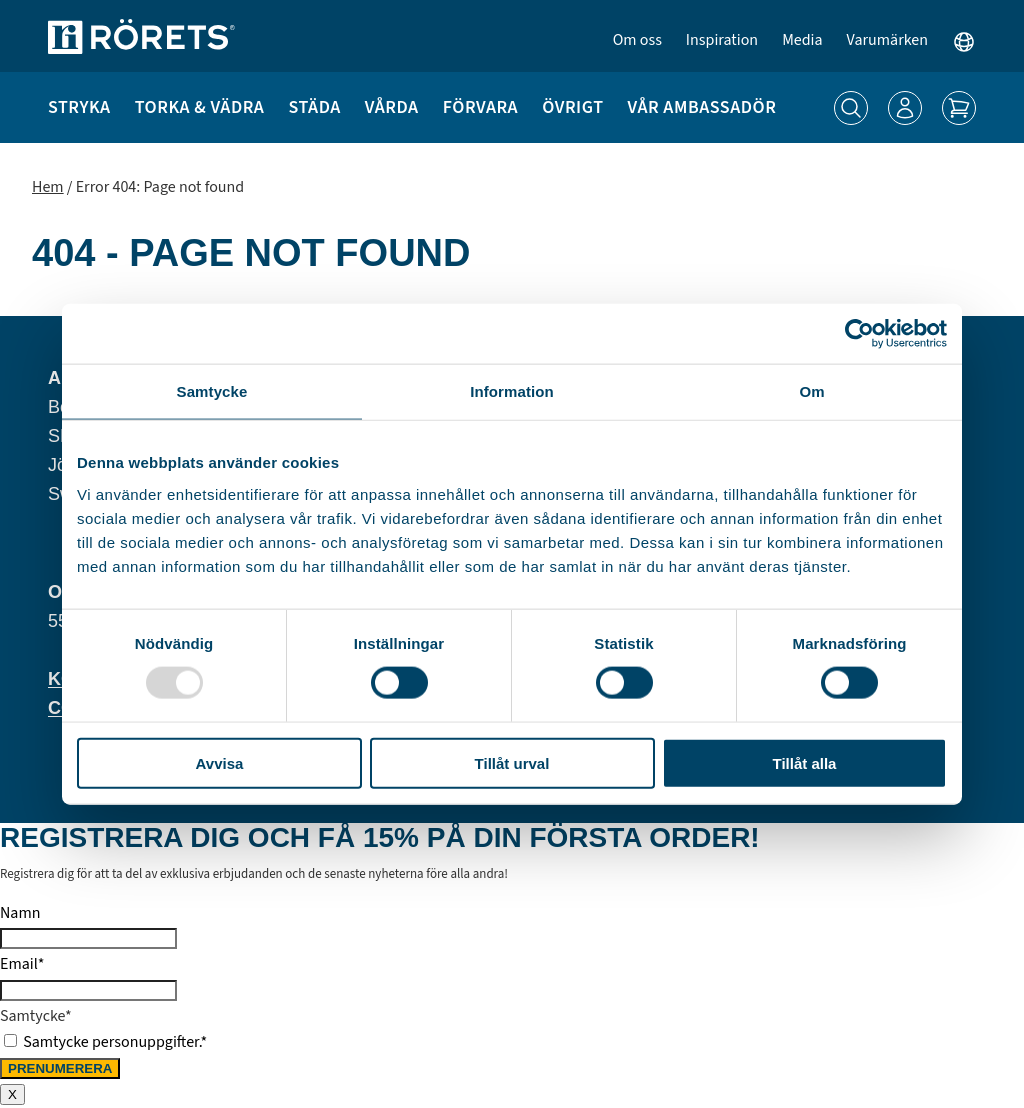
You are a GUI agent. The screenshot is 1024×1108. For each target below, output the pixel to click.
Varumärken (887, 40)
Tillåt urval (512, 762)
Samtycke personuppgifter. (115, 1042)
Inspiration (722, 40)
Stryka (79, 108)
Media (802, 40)
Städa (314, 108)
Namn (20, 913)
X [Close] (12, 1094)
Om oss (637, 40)
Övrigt (572, 108)
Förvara (481, 108)
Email (22, 964)
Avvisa (220, 762)
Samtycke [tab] (212, 391)
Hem (48, 187)
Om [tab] (811, 391)
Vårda (392, 108)
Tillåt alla (805, 762)
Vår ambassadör (702, 108)
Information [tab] (512, 391)
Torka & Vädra (200, 108)
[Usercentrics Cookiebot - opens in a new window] (859, 334)
